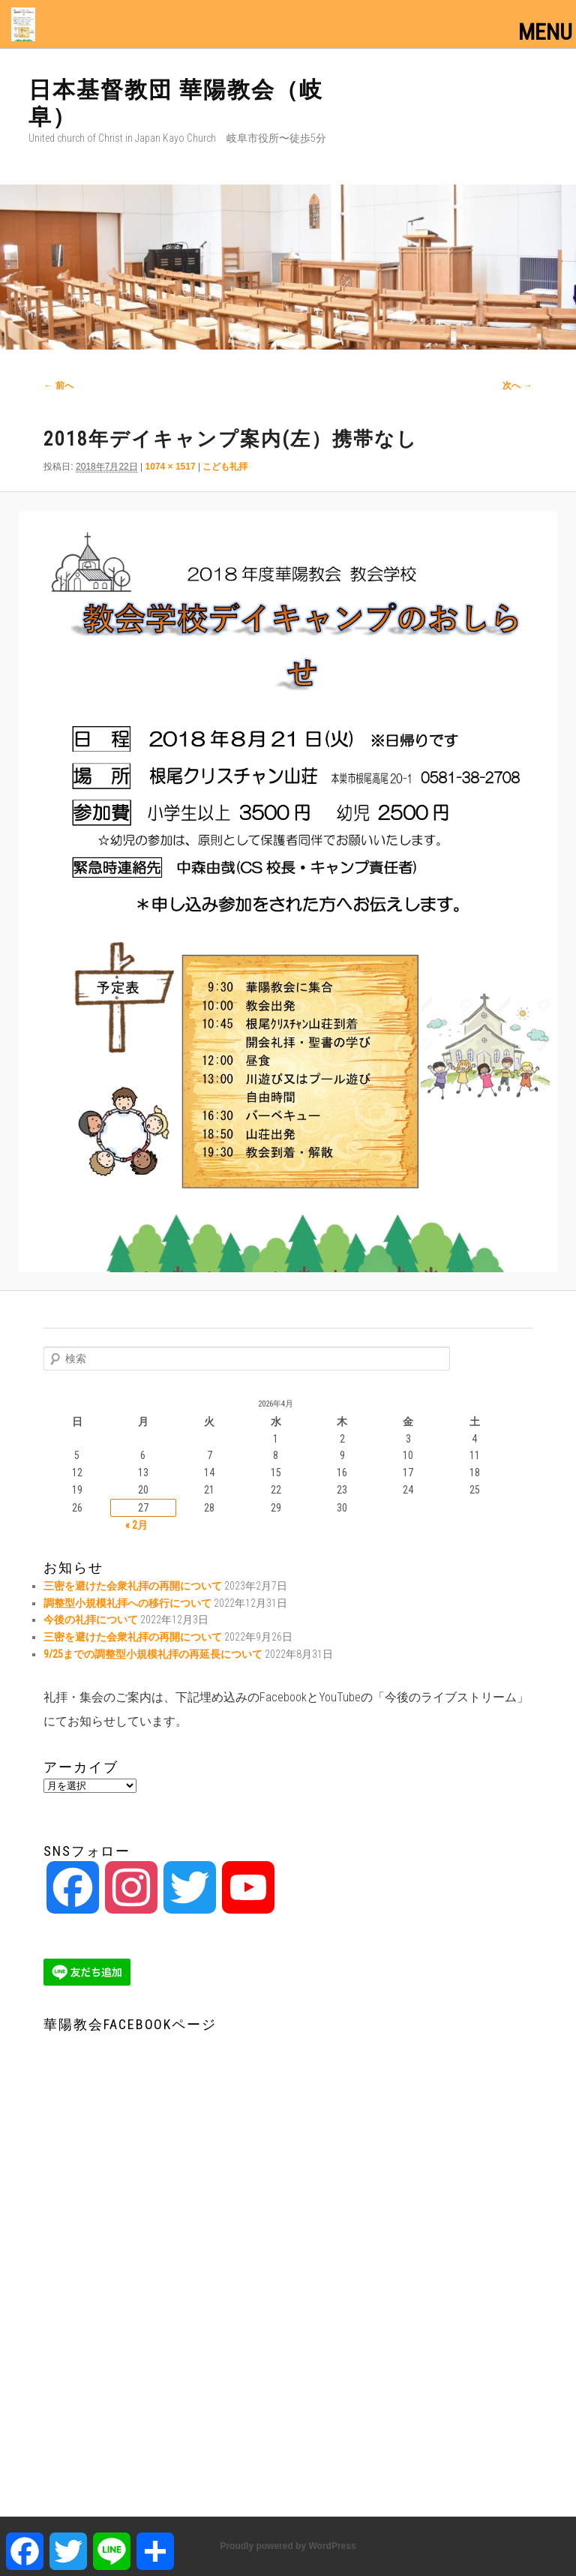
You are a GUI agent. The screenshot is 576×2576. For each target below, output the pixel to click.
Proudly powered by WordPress (288, 2546)
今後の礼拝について (91, 1620)
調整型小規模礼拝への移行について (128, 1603)
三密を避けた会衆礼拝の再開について (133, 1586)
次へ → (517, 385)
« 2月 (136, 1525)
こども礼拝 (225, 466)
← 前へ (58, 385)
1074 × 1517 (171, 466)
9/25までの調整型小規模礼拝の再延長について (153, 1654)
